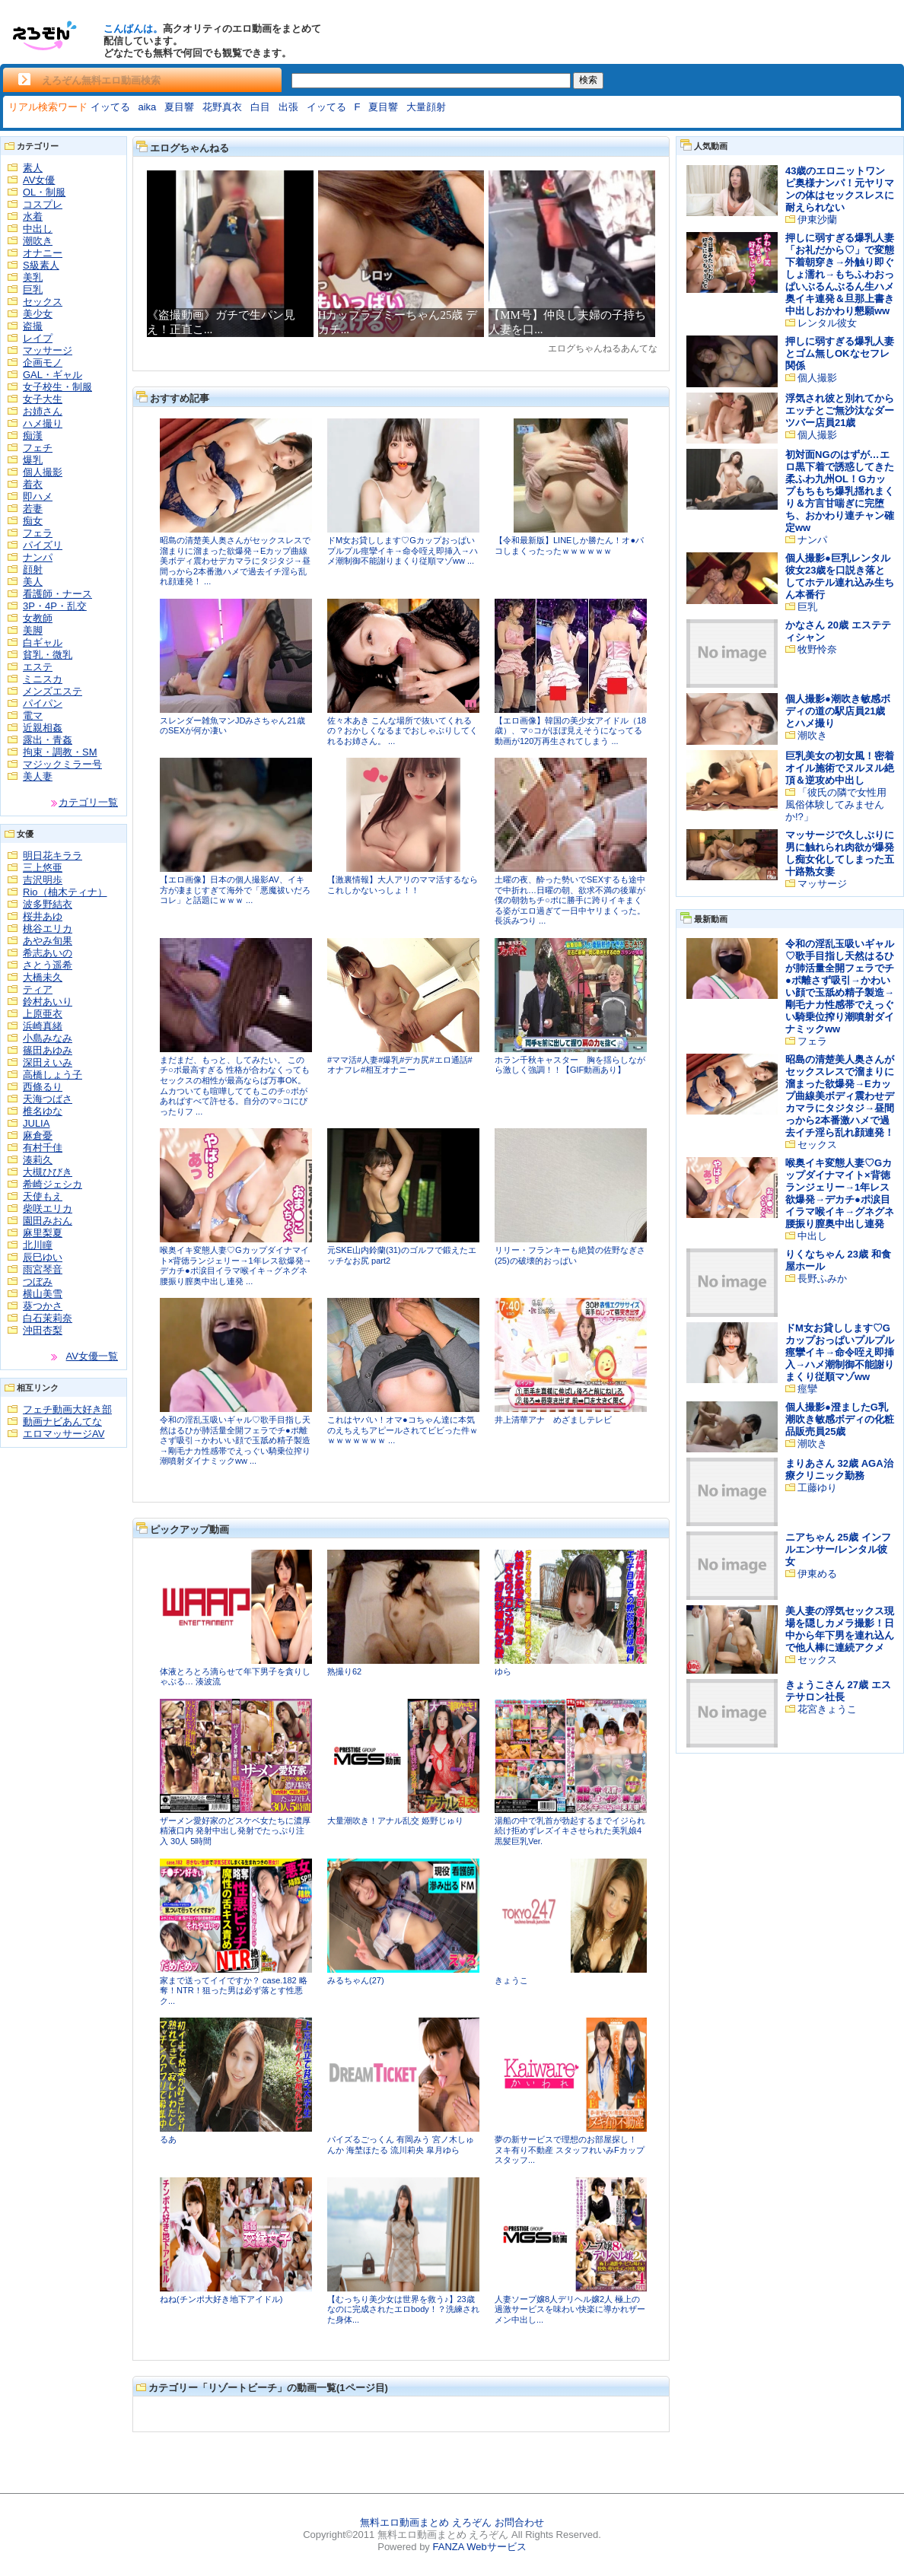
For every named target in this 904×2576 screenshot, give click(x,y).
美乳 (33, 277)
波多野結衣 (47, 904)
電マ (33, 715)
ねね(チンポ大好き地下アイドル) (221, 2299)
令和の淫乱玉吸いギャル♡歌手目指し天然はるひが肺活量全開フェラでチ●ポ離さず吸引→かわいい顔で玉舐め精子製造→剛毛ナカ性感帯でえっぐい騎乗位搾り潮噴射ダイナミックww (839, 986)
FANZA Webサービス (479, 2546)
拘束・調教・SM (60, 752)
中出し (38, 228)
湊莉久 (38, 1160)
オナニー (42, 253)
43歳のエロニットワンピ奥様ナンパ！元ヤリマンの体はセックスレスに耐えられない (839, 189)
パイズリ (42, 545)
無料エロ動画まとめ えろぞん (426, 2522)
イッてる (110, 107)
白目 (260, 107)
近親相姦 (42, 727)
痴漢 (33, 435)
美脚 (33, 630)
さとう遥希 (47, 965)
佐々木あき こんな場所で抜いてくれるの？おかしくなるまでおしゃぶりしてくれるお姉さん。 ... (402, 731)
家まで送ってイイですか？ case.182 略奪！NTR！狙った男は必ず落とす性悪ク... (233, 1990)
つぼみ (38, 1281)
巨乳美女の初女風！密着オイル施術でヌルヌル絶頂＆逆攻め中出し (839, 768)
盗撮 (33, 326)
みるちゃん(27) (355, 1980)
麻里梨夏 (42, 1233)
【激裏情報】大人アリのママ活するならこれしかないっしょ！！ (402, 885)
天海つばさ (47, 1099)
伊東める (817, 1573)
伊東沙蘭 (817, 219)
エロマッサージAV (63, 1433)
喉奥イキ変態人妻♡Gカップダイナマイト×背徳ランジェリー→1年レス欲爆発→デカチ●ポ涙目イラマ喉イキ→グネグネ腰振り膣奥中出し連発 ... (236, 1265)
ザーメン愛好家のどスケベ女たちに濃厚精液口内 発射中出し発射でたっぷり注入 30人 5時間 (235, 1831)
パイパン (42, 703)
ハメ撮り (42, 423)
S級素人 (41, 265)
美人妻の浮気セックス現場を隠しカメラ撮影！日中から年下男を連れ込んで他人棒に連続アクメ (839, 1629)
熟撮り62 (344, 1671)
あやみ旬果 (47, 940)
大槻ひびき (47, 1172)
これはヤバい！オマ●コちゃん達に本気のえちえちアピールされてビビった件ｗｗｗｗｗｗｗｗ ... (402, 1430)
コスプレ (42, 204)
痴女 (33, 520)
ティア (38, 989)
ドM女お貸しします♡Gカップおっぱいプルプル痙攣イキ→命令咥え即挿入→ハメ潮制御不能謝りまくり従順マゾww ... (402, 550)
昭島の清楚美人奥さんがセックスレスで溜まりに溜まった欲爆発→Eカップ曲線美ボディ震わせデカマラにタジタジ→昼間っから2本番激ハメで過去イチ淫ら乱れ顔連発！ (839, 1096)
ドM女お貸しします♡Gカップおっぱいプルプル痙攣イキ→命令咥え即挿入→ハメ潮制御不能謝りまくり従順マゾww (839, 1352)
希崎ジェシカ (52, 1184)
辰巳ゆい (42, 1257)
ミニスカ (42, 679)
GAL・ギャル (52, 374)
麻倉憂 (38, 1135)
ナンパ (38, 557)
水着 (33, 216)
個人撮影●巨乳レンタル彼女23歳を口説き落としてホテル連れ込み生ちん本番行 (839, 576)
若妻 (33, 508)
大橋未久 (42, 977)
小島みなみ (47, 1038)
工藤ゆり (817, 1487)
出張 (288, 107)
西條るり (42, 1086)
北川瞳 (38, 1245)
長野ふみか (822, 1278)
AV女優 (39, 180)
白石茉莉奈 (47, 1318)
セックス (42, 301)
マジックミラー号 (62, 764)
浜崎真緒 (42, 1026)
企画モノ (42, 362)
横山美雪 (42, 1293)
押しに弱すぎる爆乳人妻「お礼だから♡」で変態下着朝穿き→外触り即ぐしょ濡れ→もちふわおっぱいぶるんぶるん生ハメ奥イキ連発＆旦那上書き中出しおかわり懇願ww (839, 274)
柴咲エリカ (47, 1208)
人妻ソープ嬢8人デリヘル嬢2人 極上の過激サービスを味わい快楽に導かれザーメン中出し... (570, 2309)
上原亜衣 (42, 1013)
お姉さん (42, 411)
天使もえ (42, 1196)
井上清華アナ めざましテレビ (553, 1419)
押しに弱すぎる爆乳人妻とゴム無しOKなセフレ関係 (839, 353)
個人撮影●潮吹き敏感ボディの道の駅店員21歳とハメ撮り (837, 711)
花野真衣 (222, 107)
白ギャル (42, 642)
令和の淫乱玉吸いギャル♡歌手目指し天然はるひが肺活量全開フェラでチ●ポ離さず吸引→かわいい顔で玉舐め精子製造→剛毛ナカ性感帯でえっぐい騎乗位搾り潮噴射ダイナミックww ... (235, 1440)
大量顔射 (426, 107)
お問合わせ (519, 2522)
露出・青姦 (47, 740)
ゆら (503, 1671)
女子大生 (42, 399)
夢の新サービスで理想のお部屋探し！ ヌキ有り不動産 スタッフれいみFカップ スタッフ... (570, 2149)
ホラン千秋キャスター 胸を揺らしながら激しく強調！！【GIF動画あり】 (570, 1065)
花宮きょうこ (827, 1709)
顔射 (33, 569)
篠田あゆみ (47, 1050)
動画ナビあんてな (62, 1421)
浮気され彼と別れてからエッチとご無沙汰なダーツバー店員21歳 (839, 410)
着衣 (33, 484)
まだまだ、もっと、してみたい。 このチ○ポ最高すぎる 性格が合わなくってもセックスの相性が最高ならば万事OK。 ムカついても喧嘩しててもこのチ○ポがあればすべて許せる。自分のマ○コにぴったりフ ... (235, 1085)
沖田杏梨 (42, 1330)
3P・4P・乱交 (55, 606)
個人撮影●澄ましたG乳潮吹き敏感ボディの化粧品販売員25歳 (839, 1419)
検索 (588, 80)
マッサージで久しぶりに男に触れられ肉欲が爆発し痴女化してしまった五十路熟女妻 (839, 853)
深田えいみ (47, 1062)
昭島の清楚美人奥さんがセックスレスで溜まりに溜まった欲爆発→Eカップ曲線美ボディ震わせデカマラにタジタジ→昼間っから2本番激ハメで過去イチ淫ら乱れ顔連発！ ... (235, 561)
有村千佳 (42, 1147)
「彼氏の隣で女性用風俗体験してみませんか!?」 (835, 804)
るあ (168, 2139)
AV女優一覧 (92, 1356)
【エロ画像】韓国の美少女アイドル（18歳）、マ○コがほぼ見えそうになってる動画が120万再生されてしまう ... (570, 731)
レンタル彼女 (827, 323)
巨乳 (33, 289)
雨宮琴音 (42, 1269)
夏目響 (179, 107)
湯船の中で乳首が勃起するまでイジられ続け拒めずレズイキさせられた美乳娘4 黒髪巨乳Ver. (570, 1831)
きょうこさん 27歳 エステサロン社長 (838, 1691)
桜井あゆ (42, 916)
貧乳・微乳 (47, 654)
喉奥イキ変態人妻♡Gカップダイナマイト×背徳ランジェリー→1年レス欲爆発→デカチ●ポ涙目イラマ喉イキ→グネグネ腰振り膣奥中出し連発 (839, 1193)
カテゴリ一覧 (88, 802)
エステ (38, 667)
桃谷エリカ (47, 928)
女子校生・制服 (57, 387)
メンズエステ (52, 691)
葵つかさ (42, 1306)
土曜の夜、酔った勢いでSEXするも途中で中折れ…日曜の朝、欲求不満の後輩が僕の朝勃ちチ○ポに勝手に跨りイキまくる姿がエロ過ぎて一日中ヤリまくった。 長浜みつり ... (570, 900)
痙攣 (807, 1389)
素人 (33, 167)
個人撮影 (42, 472)
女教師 (38, 618)
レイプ (38, 338)
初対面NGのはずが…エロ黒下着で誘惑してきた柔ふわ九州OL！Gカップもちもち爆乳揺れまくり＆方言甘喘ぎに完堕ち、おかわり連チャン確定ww (839, 491)
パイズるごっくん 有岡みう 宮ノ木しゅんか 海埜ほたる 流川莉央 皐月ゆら (400, 2145)
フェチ (38, 447)
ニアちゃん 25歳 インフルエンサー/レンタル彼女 (838, 1549)
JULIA (36, 1123)
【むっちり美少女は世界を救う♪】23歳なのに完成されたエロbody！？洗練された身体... (403, 2309)
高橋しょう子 (52, 1074)
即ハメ (38, 496)
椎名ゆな (42, 1111)
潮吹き (38, 240)
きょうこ (511, 1980)
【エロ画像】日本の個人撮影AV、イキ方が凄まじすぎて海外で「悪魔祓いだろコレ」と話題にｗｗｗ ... (235, 890)
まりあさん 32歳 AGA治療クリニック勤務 (839, 1469)
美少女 (38, 314)
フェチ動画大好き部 (67, 1409)
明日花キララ (52, 855)
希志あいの (47, 953)
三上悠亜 (42, 867)
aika (147, 107)
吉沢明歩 (42, 880)
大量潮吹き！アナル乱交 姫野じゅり (395, 1820)
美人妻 (38, 776)
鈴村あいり (47, 1001)
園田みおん (47, 1220)
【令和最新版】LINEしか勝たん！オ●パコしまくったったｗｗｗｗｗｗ (569, 545)
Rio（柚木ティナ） (65, 892)
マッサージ (47, 350)
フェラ (38, 533)
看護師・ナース (57, 593)
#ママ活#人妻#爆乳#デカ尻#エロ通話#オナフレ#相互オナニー (400, 1065)
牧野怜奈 (817, 649)
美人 (33, 581)
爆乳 (33, 460)
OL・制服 (44, 192)
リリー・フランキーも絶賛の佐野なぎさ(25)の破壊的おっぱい (570, 1255)
